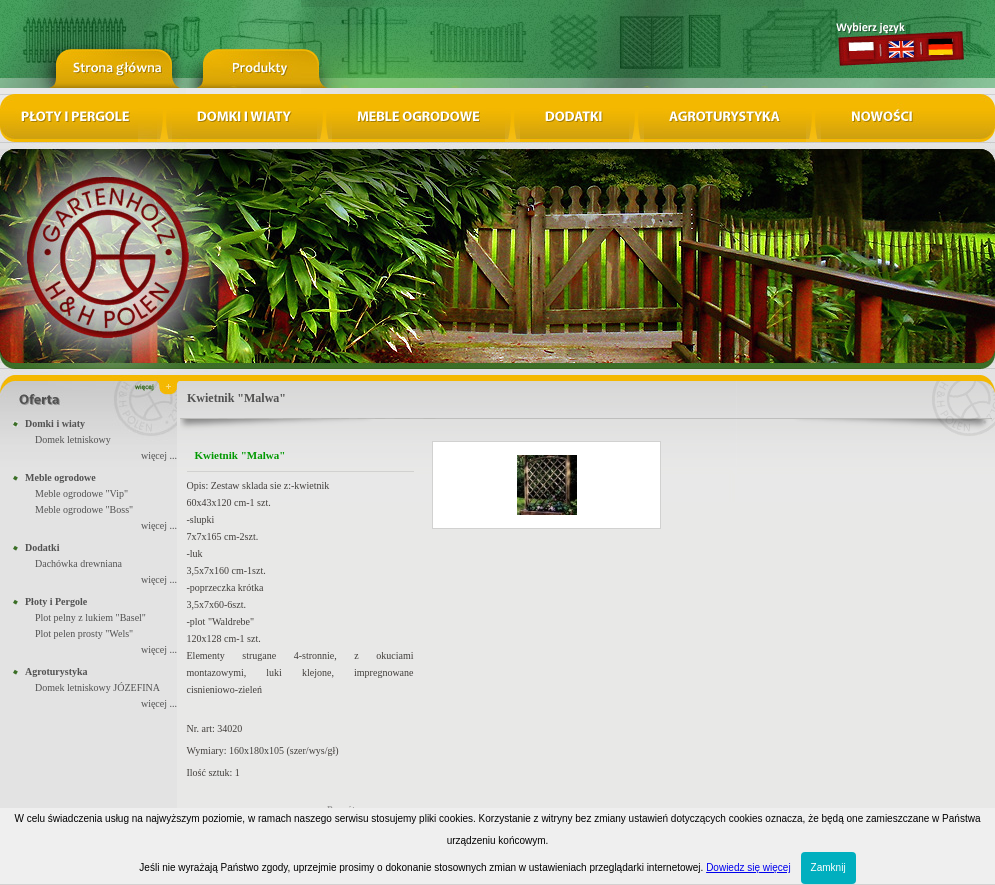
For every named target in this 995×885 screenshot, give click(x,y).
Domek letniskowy (73, 439)
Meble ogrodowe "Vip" (81, 493)
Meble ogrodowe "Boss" (84, 509)
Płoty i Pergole (56, 601)
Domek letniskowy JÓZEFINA (97, 687)
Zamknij (828, 867)
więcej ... (159, 455)
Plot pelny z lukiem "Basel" (90, 617)
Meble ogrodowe (60, 477)
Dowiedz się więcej (748, 867)
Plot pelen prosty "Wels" (84, 633)
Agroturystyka (56, 671)
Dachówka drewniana (78, 563)
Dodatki (42, 547)
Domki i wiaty (55, 423)
